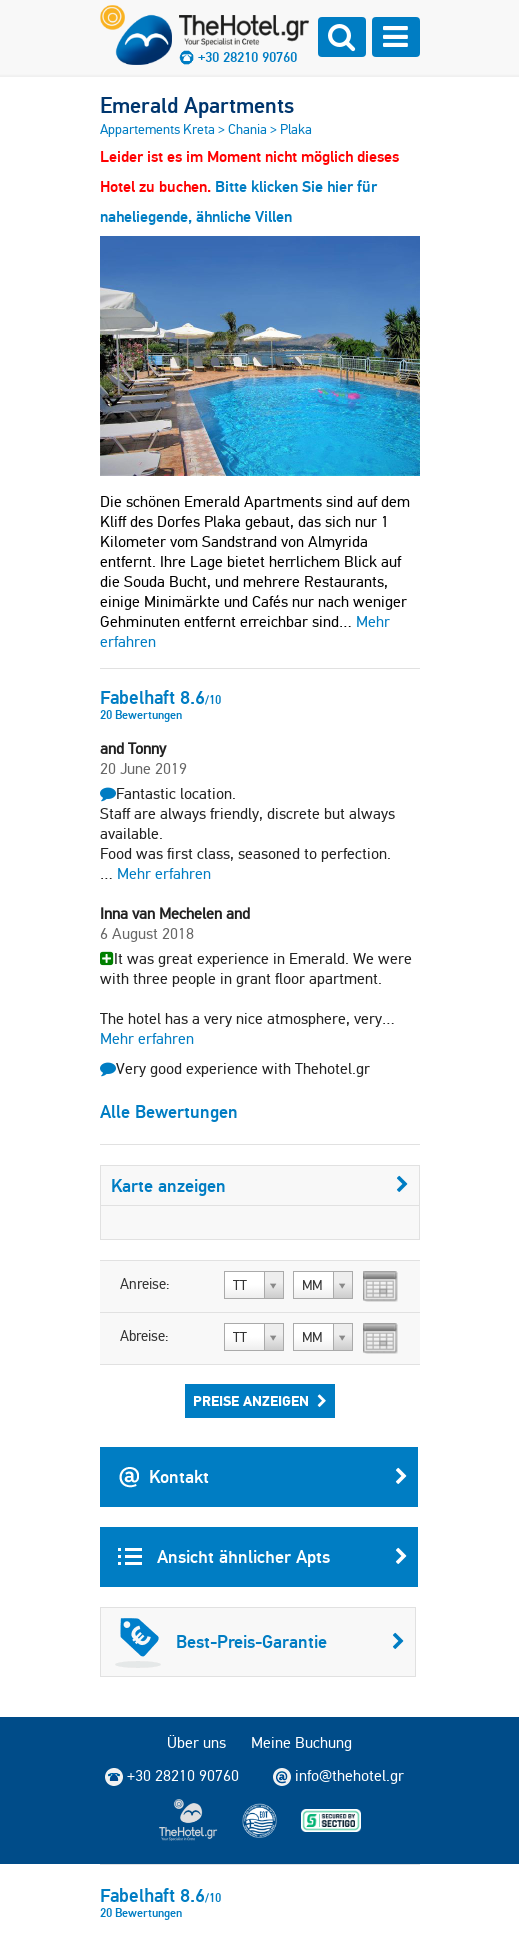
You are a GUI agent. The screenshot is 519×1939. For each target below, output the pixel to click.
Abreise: (144, 1336)
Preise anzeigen (260, 1401)
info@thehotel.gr (338, 1776)
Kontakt (263, 1477)
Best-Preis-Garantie (260, 1642)
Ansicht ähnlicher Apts (263, 1557)
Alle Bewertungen (169, 1111)
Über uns (196, 1742)
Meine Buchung (301, 1742)
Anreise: (145, 1284)
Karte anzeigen (260, 1185)
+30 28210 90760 (247, 57)
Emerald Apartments (197, 105)
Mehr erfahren (164, 873)
